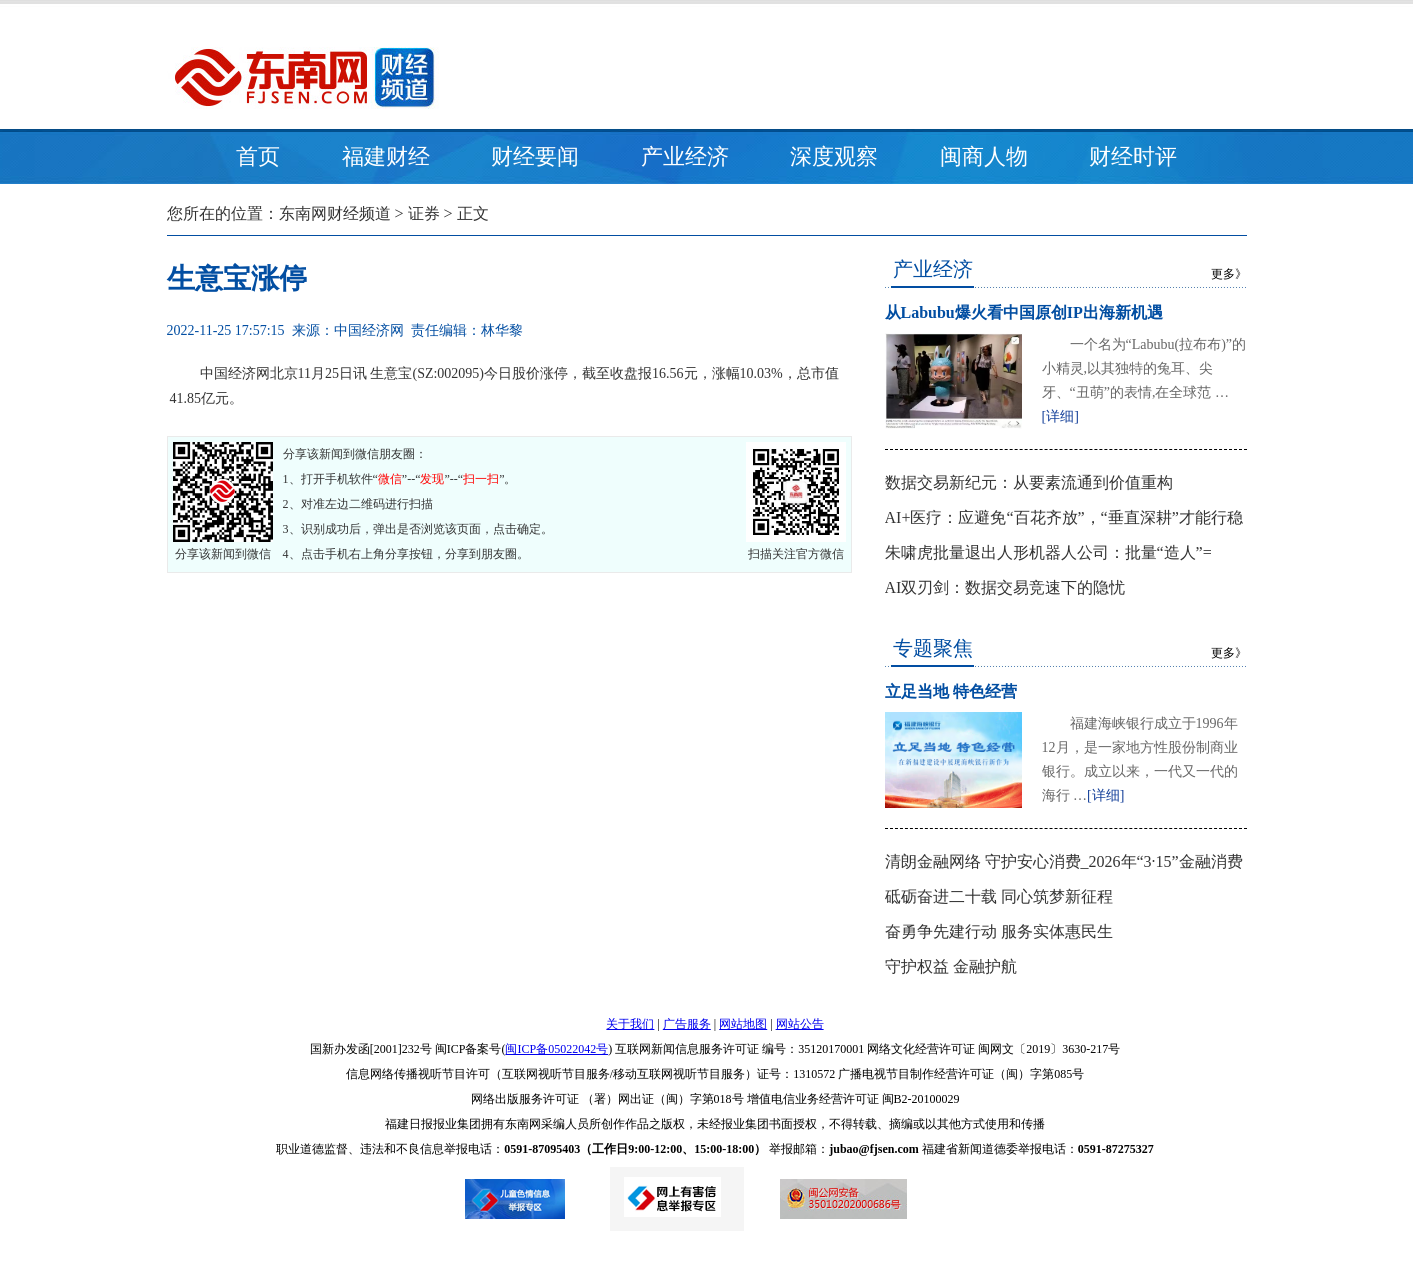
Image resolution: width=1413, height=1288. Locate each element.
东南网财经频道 (335, 213)
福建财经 (386, 156)
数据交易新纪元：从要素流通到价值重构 (1029, 482)
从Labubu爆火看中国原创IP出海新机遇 (1024, 312)
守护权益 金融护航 (951, 966)
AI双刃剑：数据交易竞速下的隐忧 (1005, 587)
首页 (258, 156)
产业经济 (685, 156)
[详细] (1060, 416)
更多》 (1229, 274)
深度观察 (834, 156)
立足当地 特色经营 (951, 691)
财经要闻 (535, 156)
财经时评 (1133, 156)
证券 (424, 213)
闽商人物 (984, 156)
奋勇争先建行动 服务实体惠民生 (999, 931)
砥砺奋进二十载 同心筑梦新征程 (999, 896)
